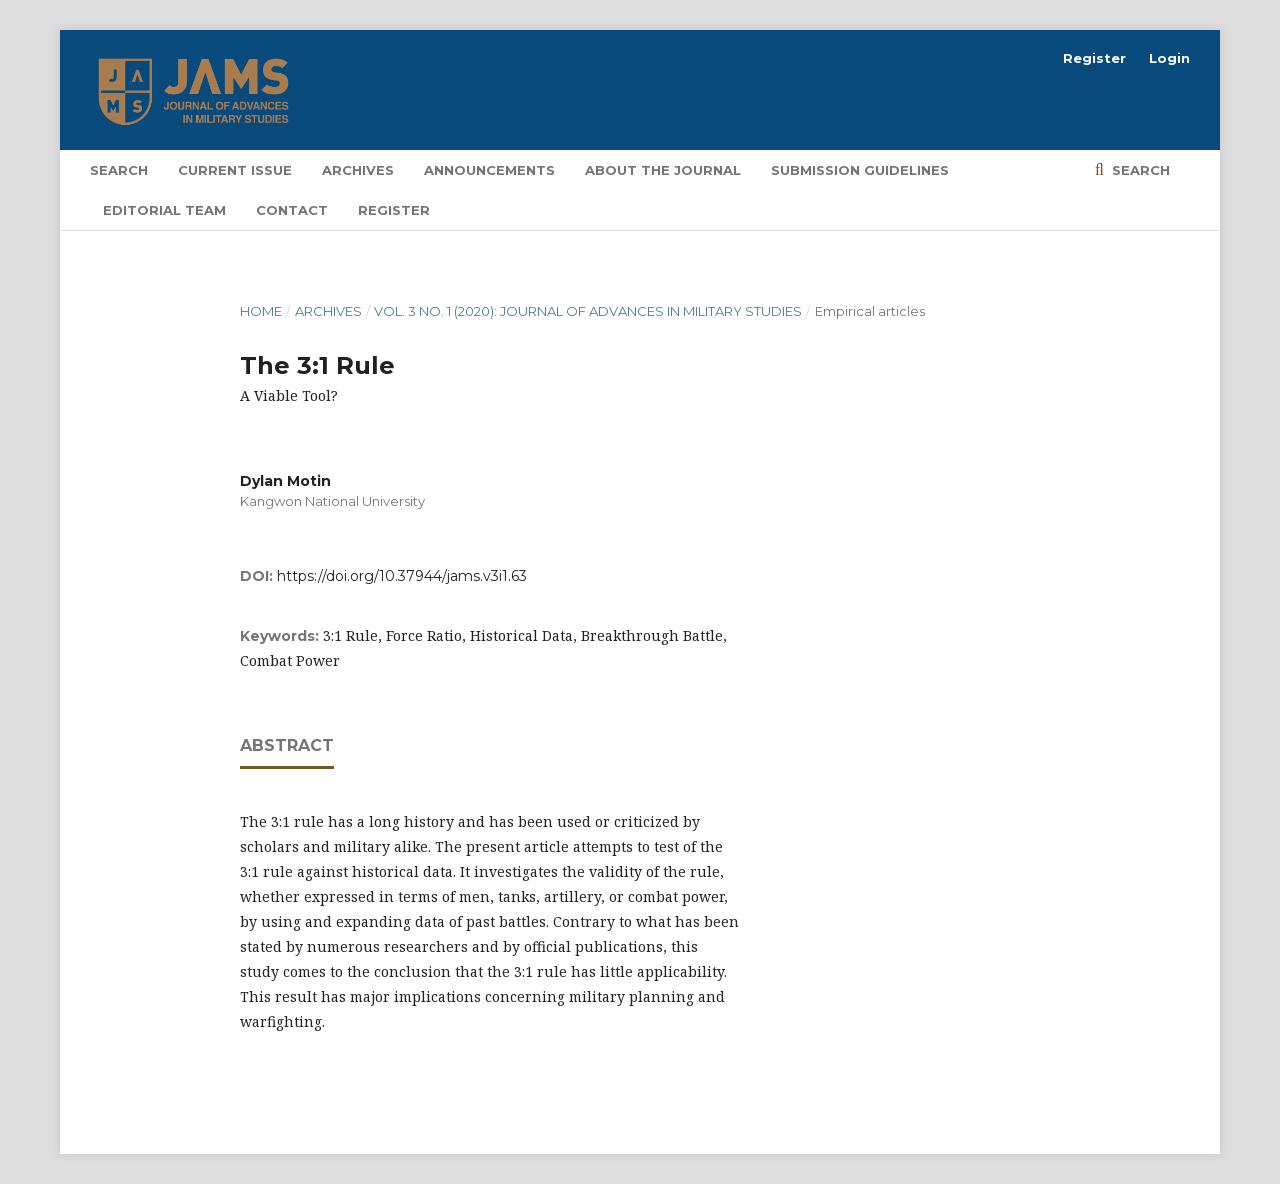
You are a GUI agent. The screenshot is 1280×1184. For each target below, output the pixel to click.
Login (1169, 58)
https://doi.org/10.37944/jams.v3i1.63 (402, 576)
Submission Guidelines (860, 170)
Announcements (489, 170)
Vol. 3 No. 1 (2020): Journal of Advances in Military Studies (588, 311)
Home (261, 311)
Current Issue (235, 170)
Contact (292, 210)
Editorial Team (164, 210)
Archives (358, 170)
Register (394, 210)
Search (119, 170)
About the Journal (663, 170)
